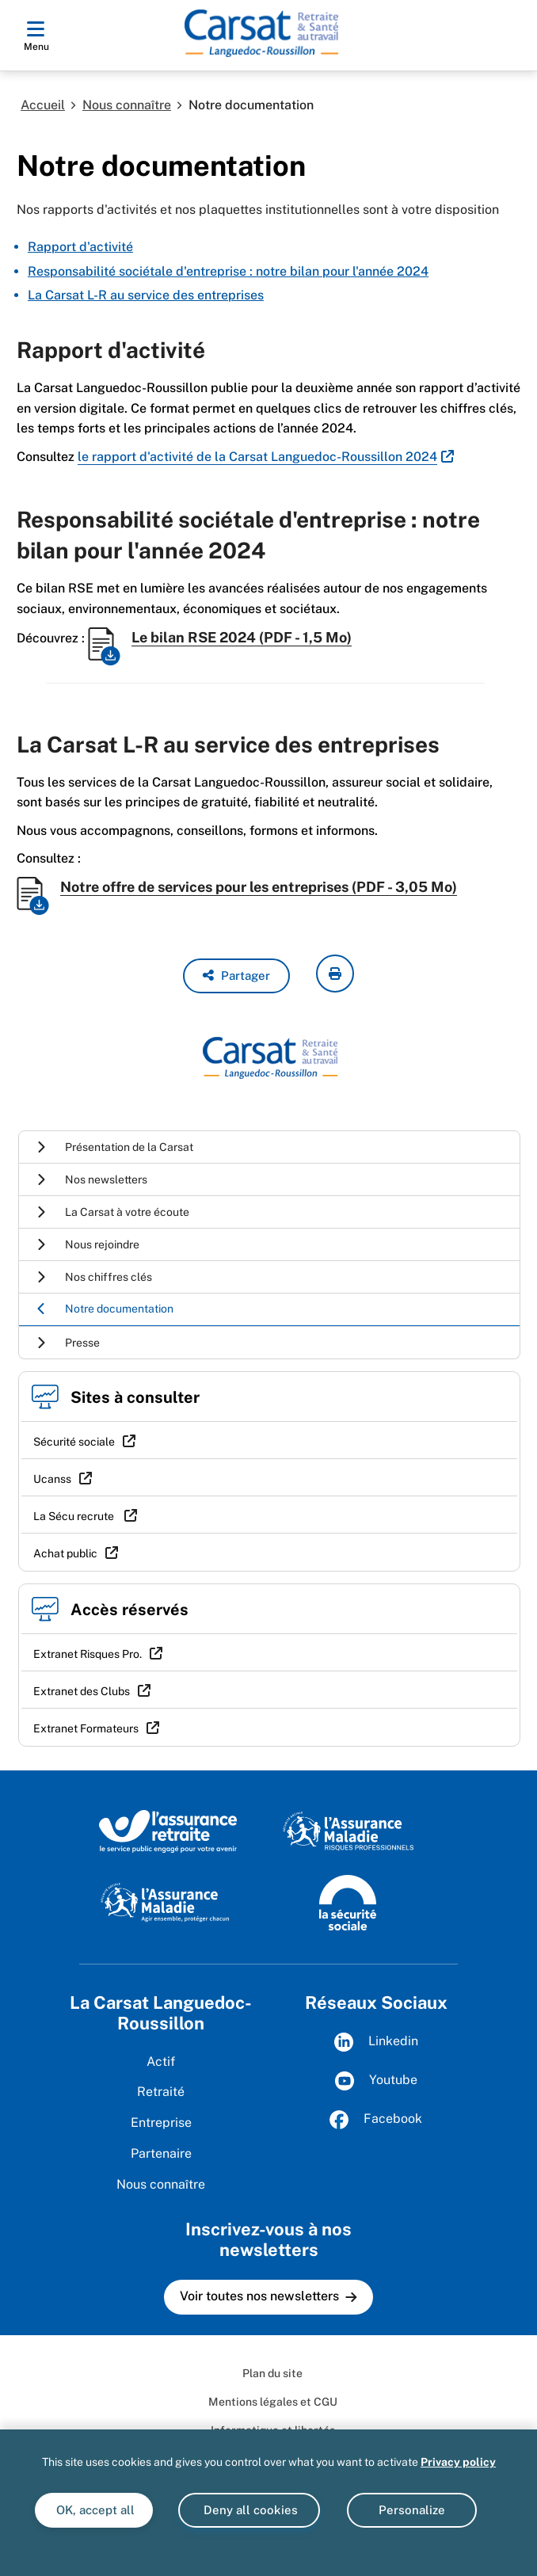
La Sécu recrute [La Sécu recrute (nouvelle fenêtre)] (74, 1516)
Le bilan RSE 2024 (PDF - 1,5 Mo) (241, 637)
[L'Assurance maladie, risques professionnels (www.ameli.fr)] (348, 1830)
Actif (161, 2061)
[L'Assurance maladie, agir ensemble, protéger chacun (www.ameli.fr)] (167, 1901)
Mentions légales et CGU (272, 2401)
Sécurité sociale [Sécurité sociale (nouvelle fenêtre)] (74, 1441)
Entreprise (161, 2122)
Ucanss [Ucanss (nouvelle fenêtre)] (52, 1479)
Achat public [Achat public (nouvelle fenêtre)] (65, 1553)
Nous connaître (126, 104)
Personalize (412, 2510)
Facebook (375, 2119)
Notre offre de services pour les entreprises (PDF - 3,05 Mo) (258, 886)
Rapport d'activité (80, 246)
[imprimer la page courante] (335, 973)
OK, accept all (94, 2510)
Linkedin (376, 2042)
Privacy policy (458, 2462)
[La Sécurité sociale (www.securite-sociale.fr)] (347, 1901)
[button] (236, 975)
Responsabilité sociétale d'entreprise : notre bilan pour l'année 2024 (228, 271)
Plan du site (272, 2373)
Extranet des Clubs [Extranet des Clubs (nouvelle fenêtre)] (81, 1691)
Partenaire (161, 2153)
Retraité (161, 2091)
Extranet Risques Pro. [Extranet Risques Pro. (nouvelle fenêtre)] (87, 1654)
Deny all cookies (249, 2510)
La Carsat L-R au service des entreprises (146, 295)
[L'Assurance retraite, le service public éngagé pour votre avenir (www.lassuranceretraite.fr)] (168, 1830)
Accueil (43, 104)
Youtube (376, 2080)
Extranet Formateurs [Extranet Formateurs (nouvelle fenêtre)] (86, 1728)
